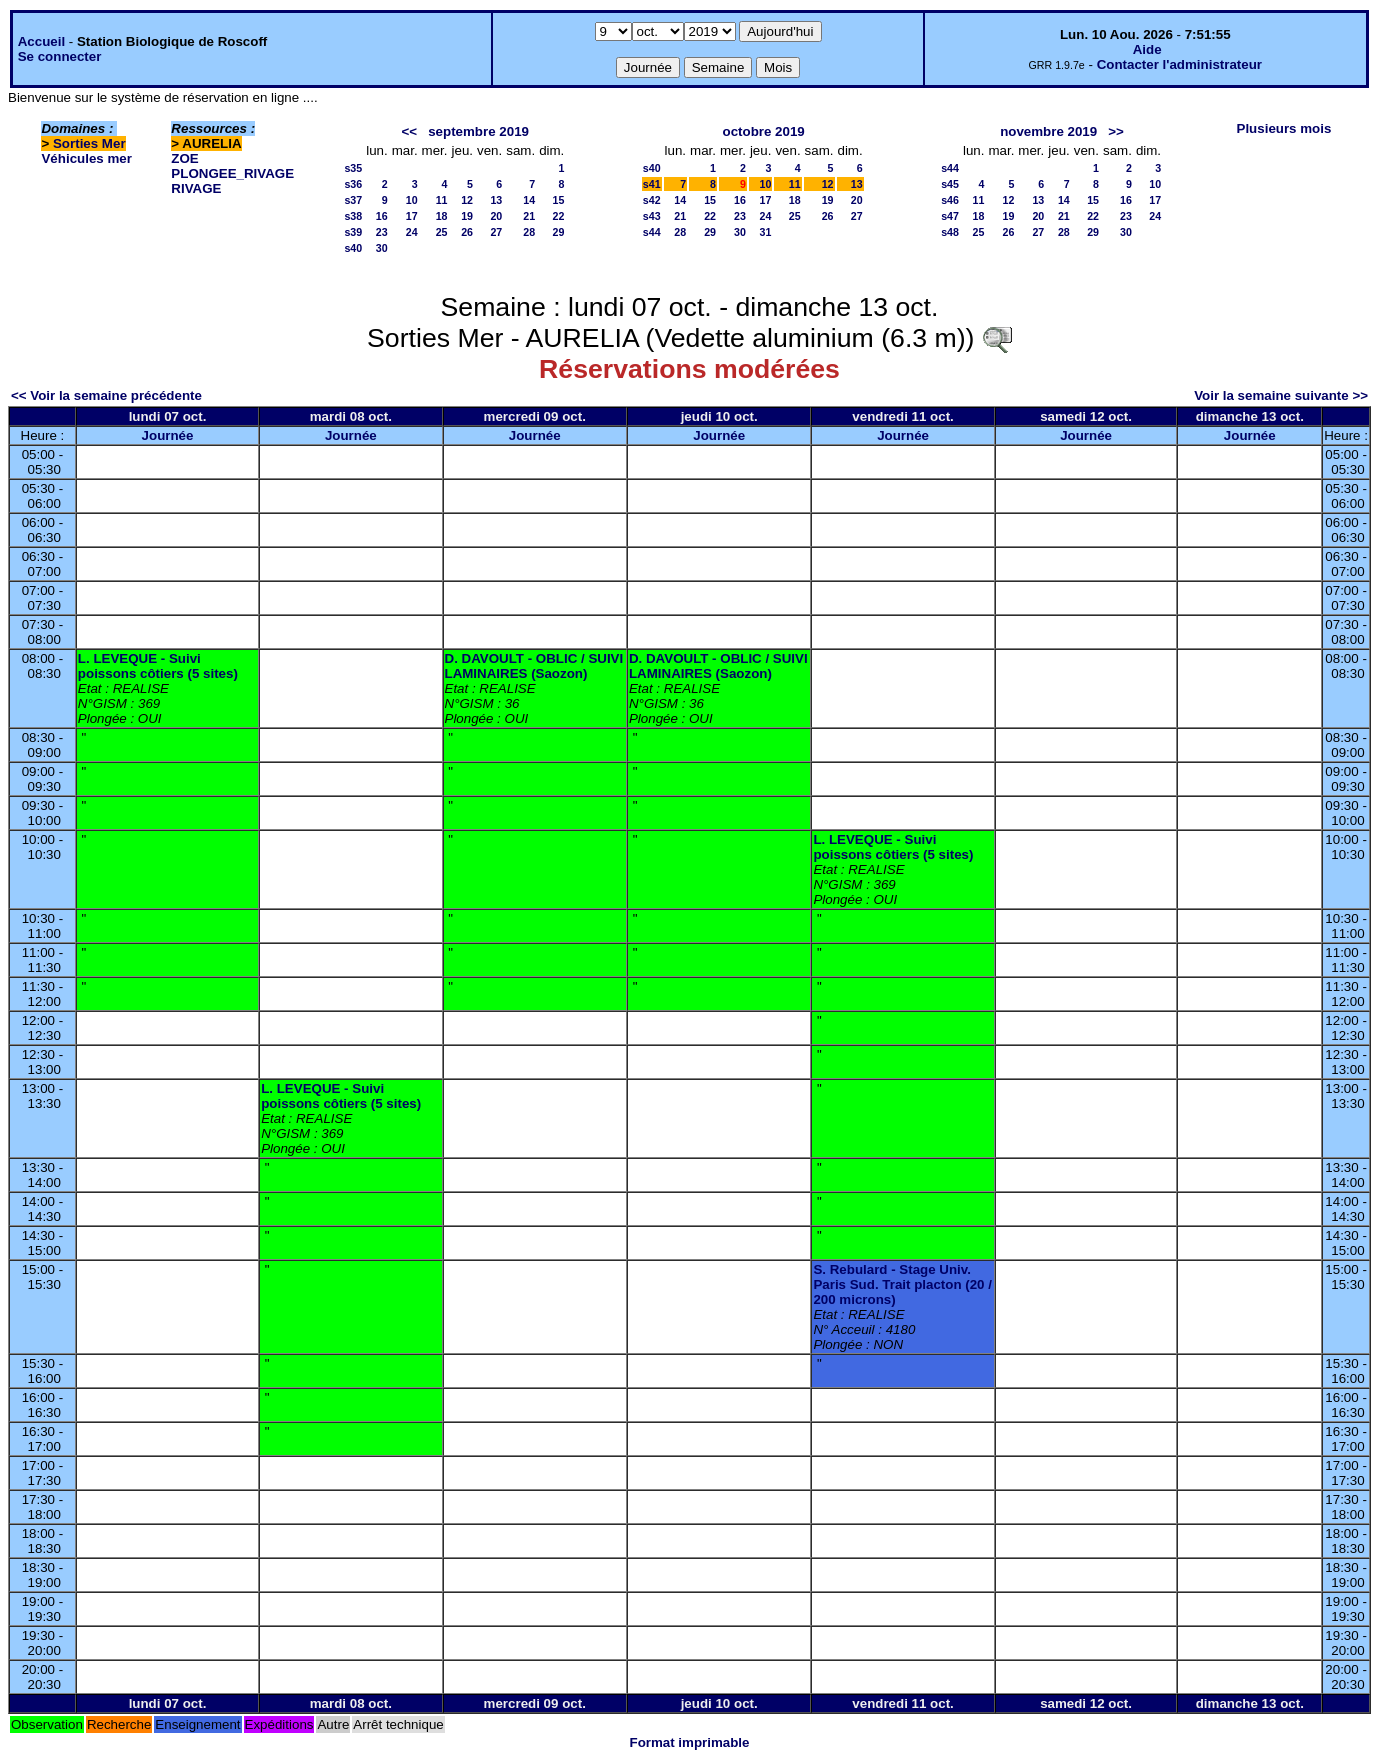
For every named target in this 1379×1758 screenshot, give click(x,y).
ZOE (184, 158)
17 (412, 216)
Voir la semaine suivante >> (1281, 395)
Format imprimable (690, 1742)
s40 (353, 248)
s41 (652, 184)
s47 (950, 216)
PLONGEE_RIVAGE (232, 173)
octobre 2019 (764, 131)
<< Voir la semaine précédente (106, 395)
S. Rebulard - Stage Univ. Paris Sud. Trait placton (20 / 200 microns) (902, 1284)
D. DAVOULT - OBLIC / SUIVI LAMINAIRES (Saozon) (534, 666)
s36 (353, 184)
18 (442, 216)
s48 (950, 232)
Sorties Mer (89, 143)
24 (412, 232)
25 (442, 232)
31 (766, 232)
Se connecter (60, 56)
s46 (950, 200)
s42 (652, 200)
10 (412, 200)
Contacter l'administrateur (1179, 64)
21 (529, 216)
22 (558, 216)
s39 (353, 232)
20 (496, 216)
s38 (353, 216)
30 (382, 248)
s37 (353, 200)
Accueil (41, 41)
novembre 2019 (1048, 131)
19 (467, 216)
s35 (353, 168)
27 (496, 232)
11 (442, 200)
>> (1116, 131)
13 (496, 200)
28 (529, 232)
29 (558, 232)
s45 (950, 184)
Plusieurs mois (1284, 128)
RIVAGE (196, 188)
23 (382, 232)
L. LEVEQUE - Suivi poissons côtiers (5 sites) (158, 666)
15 (558, 200)
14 (529, 200)
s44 (652, 232)
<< (410, 131)
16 (382, 216)
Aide (1147, 49)
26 (467, 232)
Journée (168, 435)
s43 (652, 216)
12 (467, 200)
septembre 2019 (478, 131)
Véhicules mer (86, 158)
